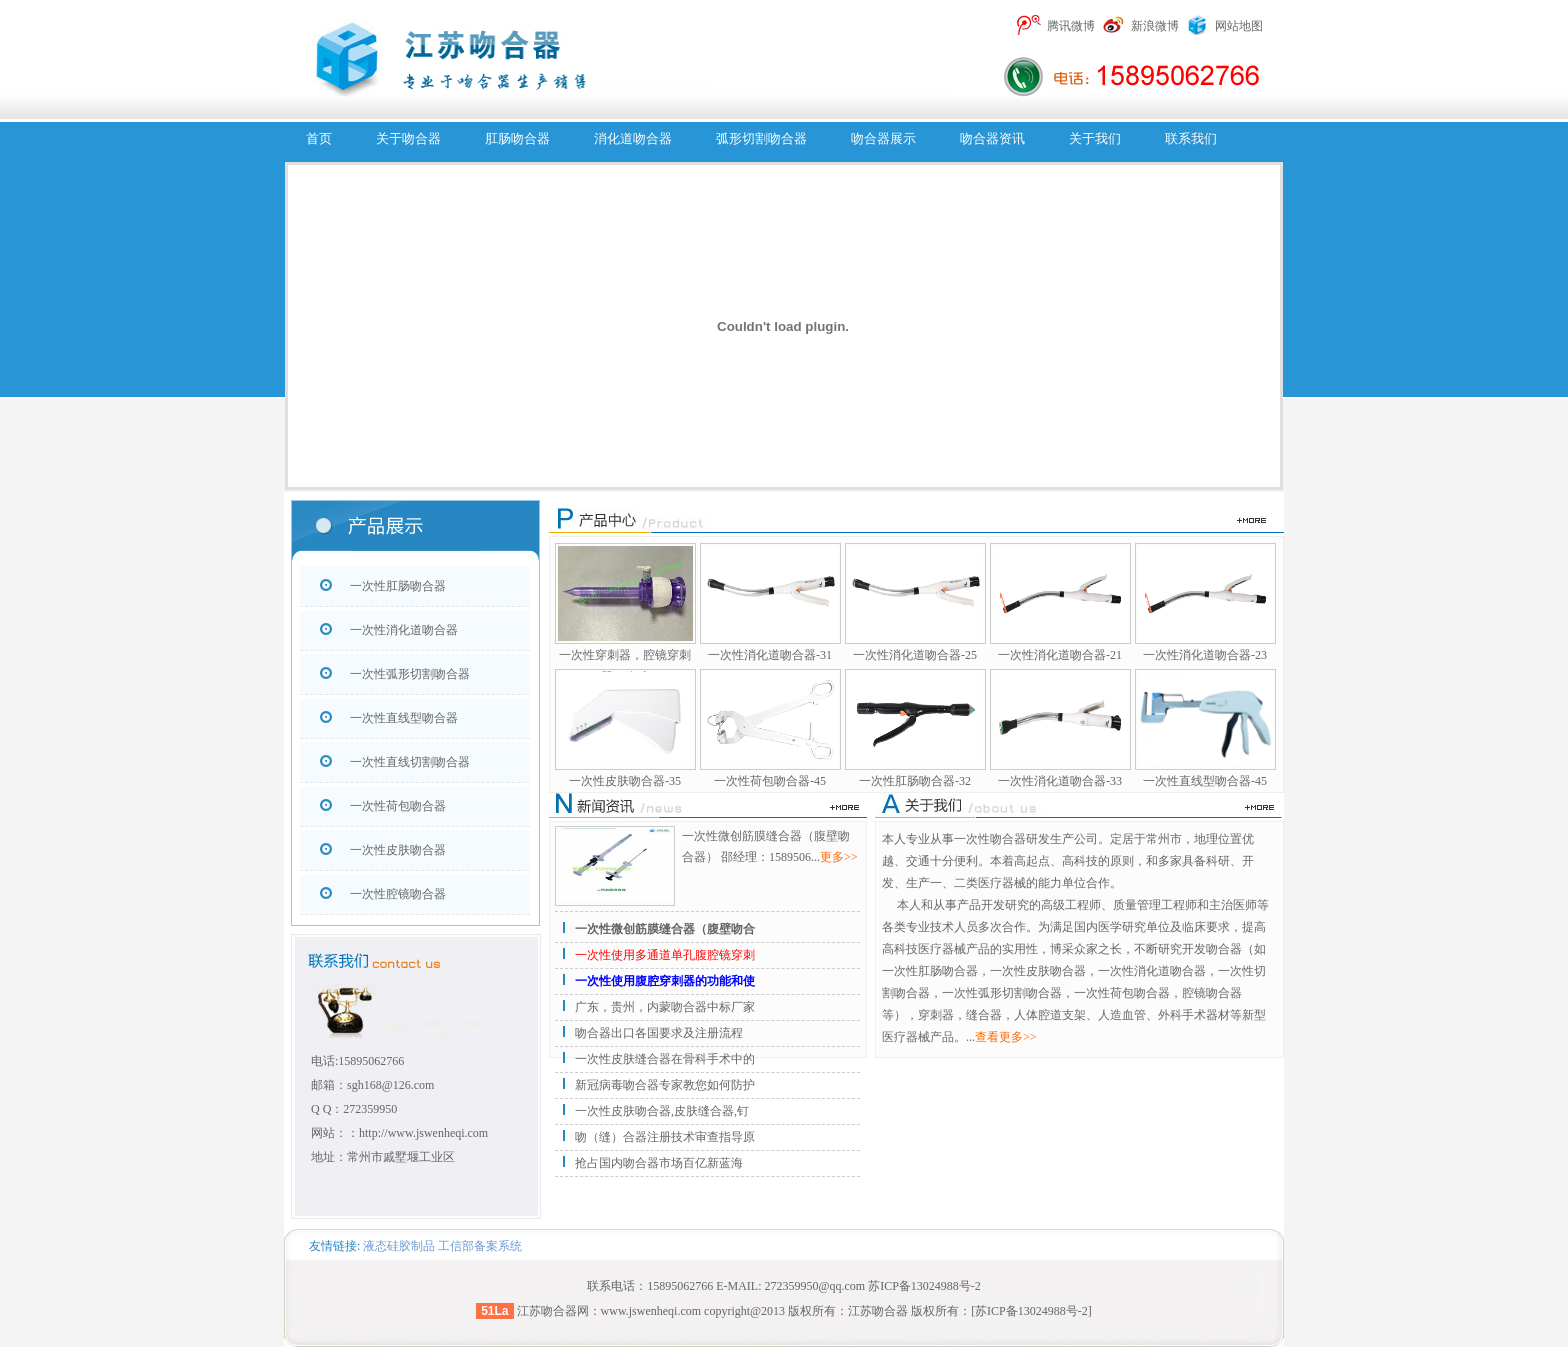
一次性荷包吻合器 (398, 806)
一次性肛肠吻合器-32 (915, 781)
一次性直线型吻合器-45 (1205, 781)
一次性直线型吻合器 (404, 718)
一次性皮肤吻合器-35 (625, 781)
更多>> (839, 857)
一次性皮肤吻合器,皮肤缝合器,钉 (662, 1111)
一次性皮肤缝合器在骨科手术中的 (665, 1059)
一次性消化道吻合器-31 (770, 655)
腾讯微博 (1071, 26)
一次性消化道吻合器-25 (915, 655)
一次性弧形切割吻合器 (410, 674)
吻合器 (559, 1311)
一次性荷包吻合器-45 (770, 781)
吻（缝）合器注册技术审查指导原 (665, 1137)
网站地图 (1239, 26)
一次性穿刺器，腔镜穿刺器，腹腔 (625, 666)
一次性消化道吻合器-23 (1205, 655)
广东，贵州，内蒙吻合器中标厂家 (665, 1007)
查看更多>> (1006, 1037)
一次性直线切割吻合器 (410, 762)
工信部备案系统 (480, 1246)
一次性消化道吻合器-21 (1060, 655)
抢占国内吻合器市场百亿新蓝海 (659, 1163)
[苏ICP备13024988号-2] (1031, 1311)
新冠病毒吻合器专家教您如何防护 (665, 1085)
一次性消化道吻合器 (404, 630)
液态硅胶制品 (399, 1246)
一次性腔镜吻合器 (398, 894)
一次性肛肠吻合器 (398, 586)
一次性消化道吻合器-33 (1060, 781)
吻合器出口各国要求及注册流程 (659, 1033)
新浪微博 (1155, 26)
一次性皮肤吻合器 (398, 850)
